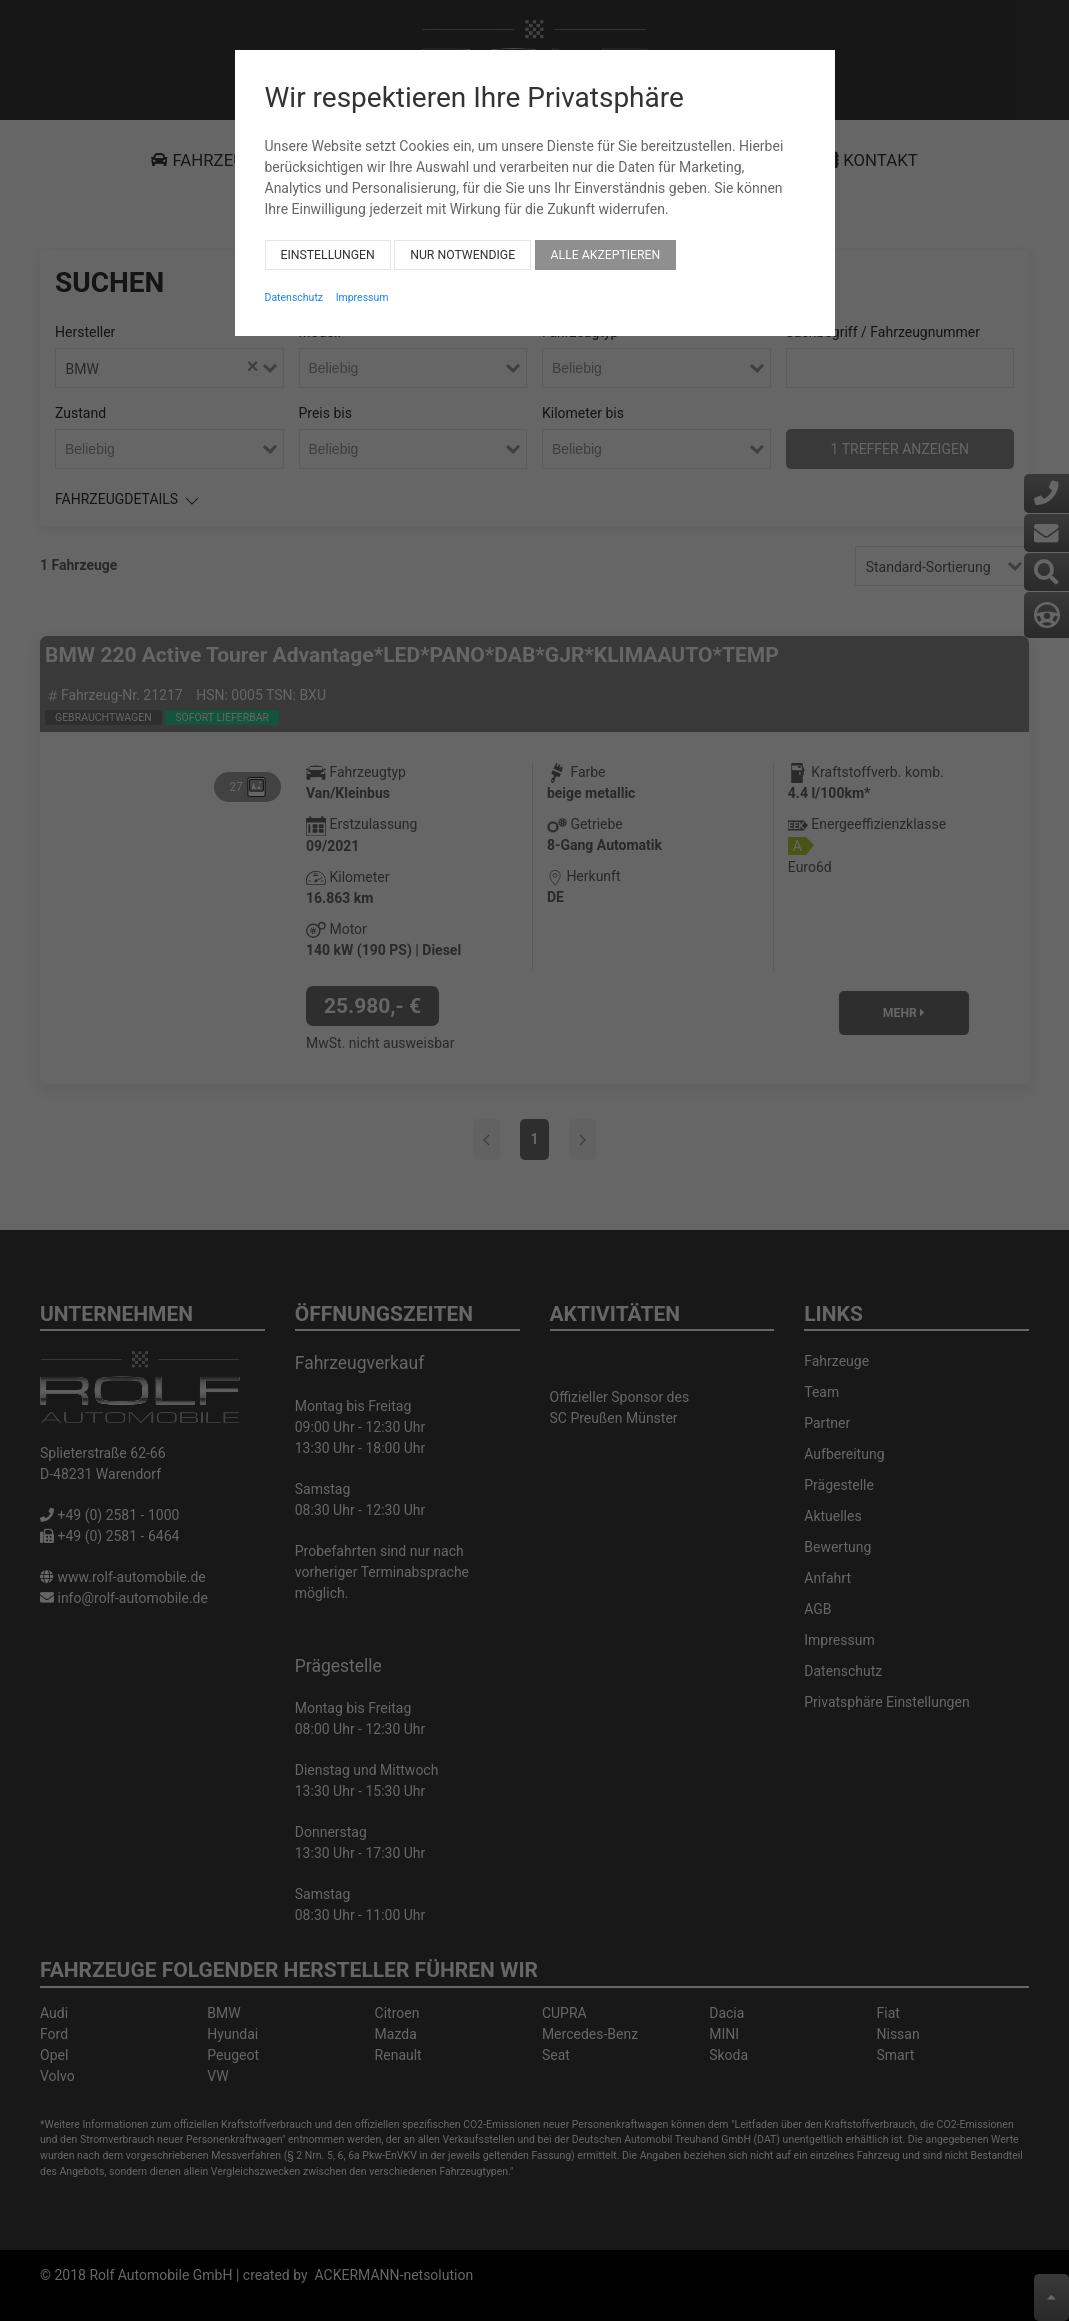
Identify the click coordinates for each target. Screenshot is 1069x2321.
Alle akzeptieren (606, 239)
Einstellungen (328, 239)
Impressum (362, 281)
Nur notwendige (462, 239)
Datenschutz (294, 281)
